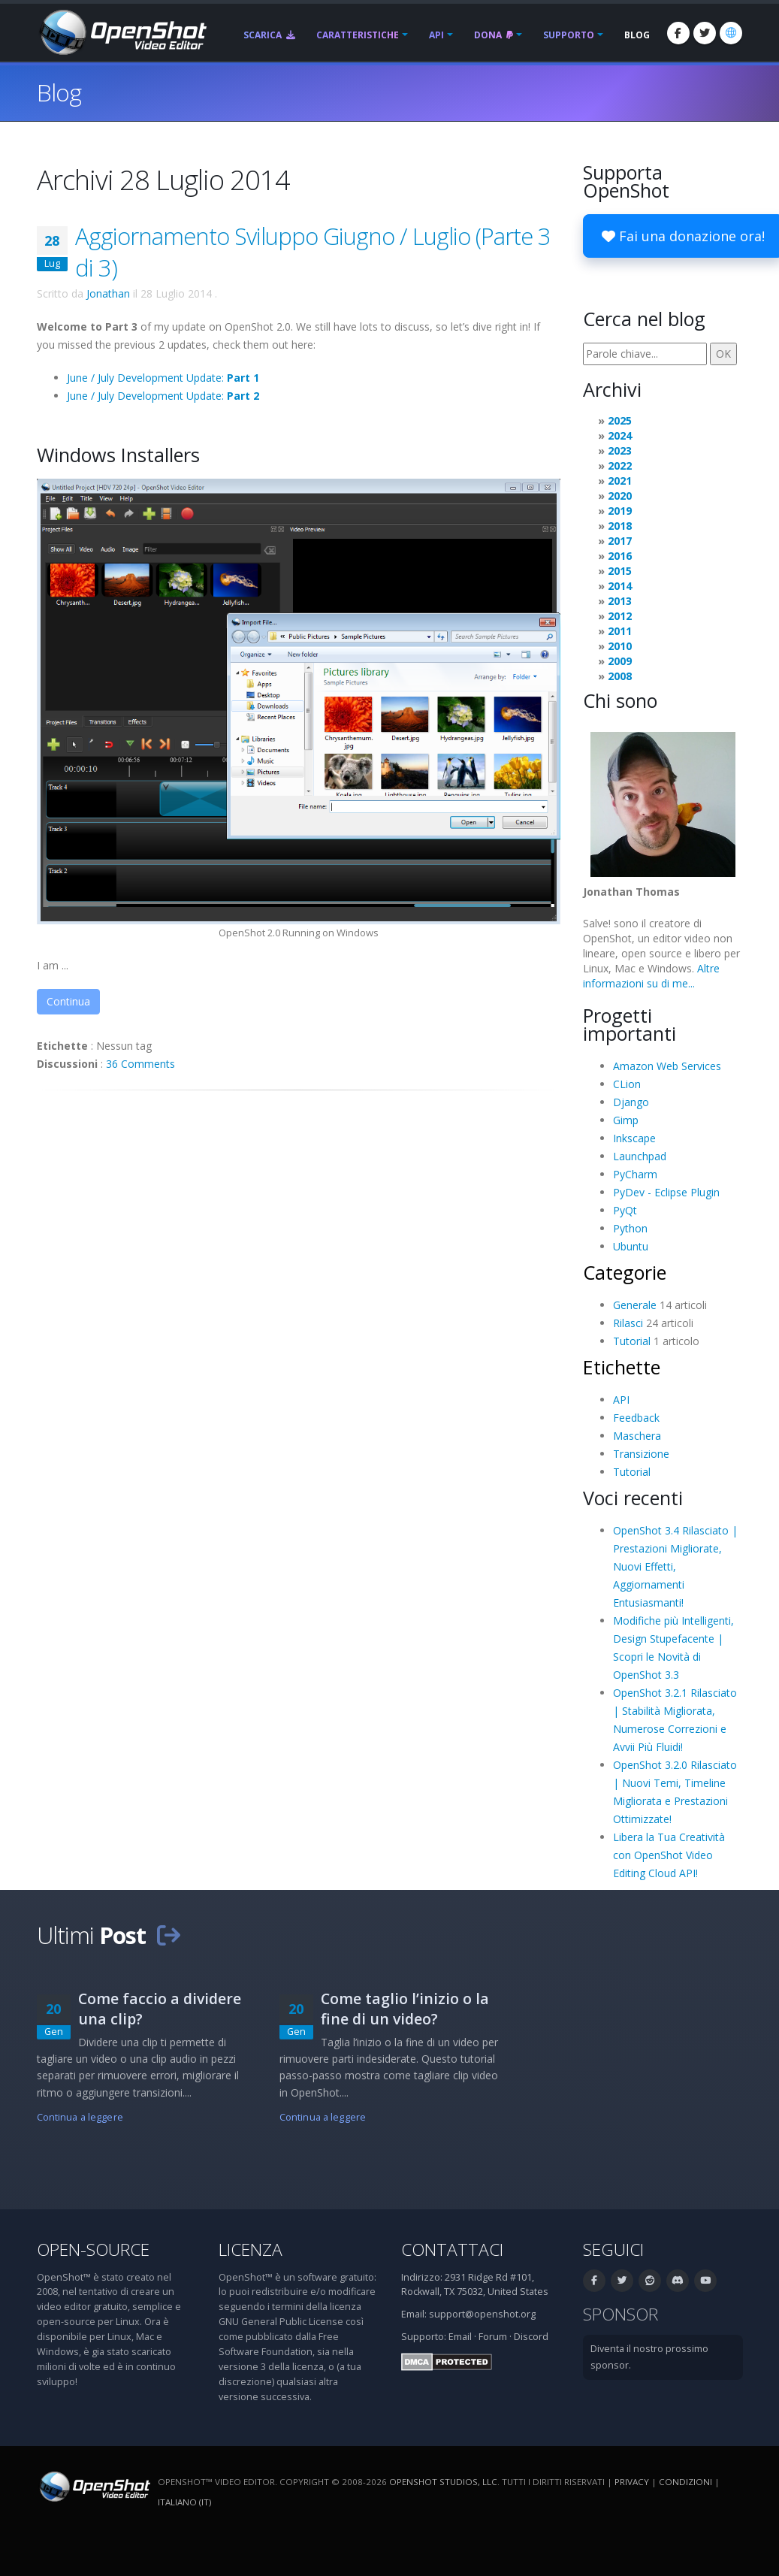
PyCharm (635, 1174)
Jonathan (108, 293)
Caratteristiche (357, 35)
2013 (620, 601)
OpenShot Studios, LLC (443, 2481)
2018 (620, 526)
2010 (620, 646)
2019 (620, 510)
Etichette (621, 1367)
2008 (620, 676)
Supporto (568, 35)
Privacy (631, 2481)
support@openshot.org (482, 2314)
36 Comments (140, 1064)
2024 (620, 435)
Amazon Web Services (667, 1066)
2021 (620, 480)
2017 (620, 541)
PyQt (625, 1210)
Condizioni (685, 2481)
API (436, 35)
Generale (635, 1305)
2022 (620, 465)
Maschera (637, 1436)
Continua (68, 1001)
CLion (627, 1084)
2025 (620, 420)
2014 (620, 586)
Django (631, 1102)
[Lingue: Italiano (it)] (731, 33)
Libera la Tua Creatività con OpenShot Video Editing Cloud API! (669, 1855)
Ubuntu (630, 1246)
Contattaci (452, 2249)
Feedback (636, 1417)
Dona (493, 35)
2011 (620, 631)
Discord (531, 2336)
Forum (493, 2336)
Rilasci (628, 1323)
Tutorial (632, 1341)
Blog (637, 35)
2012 (620, 616)
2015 (620, 571)
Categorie (624, 1272)
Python (630, 1228)
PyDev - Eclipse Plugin (666, 1192)
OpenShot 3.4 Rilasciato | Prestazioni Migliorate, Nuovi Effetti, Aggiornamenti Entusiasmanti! (675, 1566)
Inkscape (634, 1138)
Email (460, 2336)
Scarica (269, 35)
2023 (620, 450)
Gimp (626, 1120)
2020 (620, 495)
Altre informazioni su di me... (651, 975)
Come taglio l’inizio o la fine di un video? (405, 2008)
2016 (620, 556)
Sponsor (620, 2314)
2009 (620, 661)
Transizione (641, 1454)
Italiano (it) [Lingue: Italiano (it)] (184, 2502)
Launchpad (639, 1156)
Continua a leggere (80, 2117)
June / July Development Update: (163, 377)
